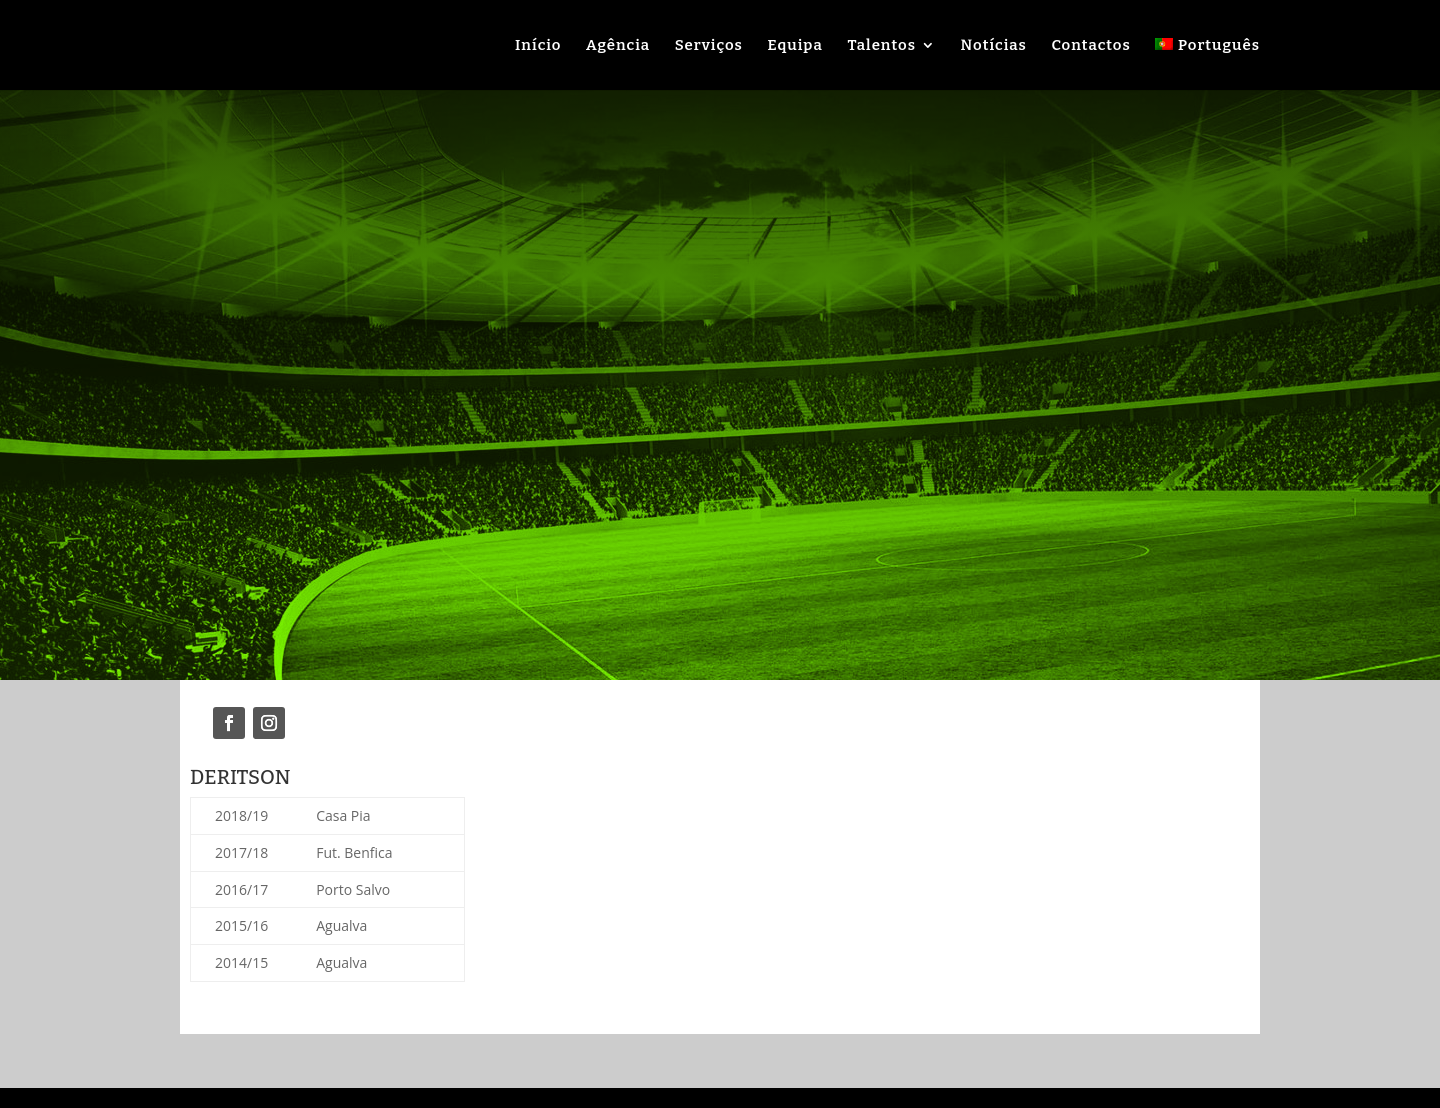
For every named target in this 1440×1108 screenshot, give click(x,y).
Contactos (1090, 46)
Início (538, 46)
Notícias (994, 46)
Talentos (881, 46)
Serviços (709, 46)
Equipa (795, 46)
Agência (618, 46)
